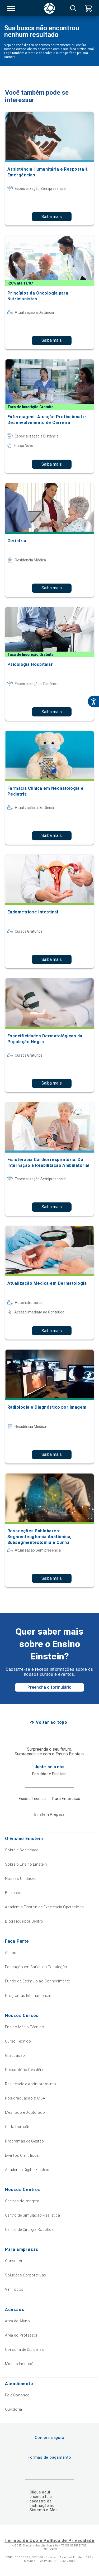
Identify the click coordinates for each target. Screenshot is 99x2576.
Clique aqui (40, 2492)
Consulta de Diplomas (24, 2349)
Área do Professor (21, 2335)
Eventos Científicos (22, 2155)
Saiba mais (51, 216)
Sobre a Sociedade (21, 1850)
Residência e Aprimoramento (30, 2084)
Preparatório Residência (26, 2070)
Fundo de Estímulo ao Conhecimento (37, 1981)
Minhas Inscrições (21, 2364)
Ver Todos (14, 2289)
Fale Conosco (17, 2395)
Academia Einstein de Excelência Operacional (45, 1907)
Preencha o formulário (49, 1687)
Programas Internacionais (28, 1996)
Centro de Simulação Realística (32, 2215)
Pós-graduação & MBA (25, 2098)
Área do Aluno (17, 2321)
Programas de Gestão (24, 2141)
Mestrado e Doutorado (25, 2112)
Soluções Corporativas (25, 2275)
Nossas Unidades (20, 1878)
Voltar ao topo (51, 1722)
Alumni (11, 1953)
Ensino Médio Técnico (24, 2027)
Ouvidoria (13, 2409)
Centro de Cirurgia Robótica (29, 2229)
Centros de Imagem (22, 2201)
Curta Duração (18, 2127)
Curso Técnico (18, 2041)
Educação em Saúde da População (36, 1967)
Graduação (15, 2055)
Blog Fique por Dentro (24, 1921)
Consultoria (15, 2261)
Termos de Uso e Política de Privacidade (49, 2540)
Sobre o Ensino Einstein (26, 1864)
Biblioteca (13, 1893)
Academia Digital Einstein (27, 2170)
